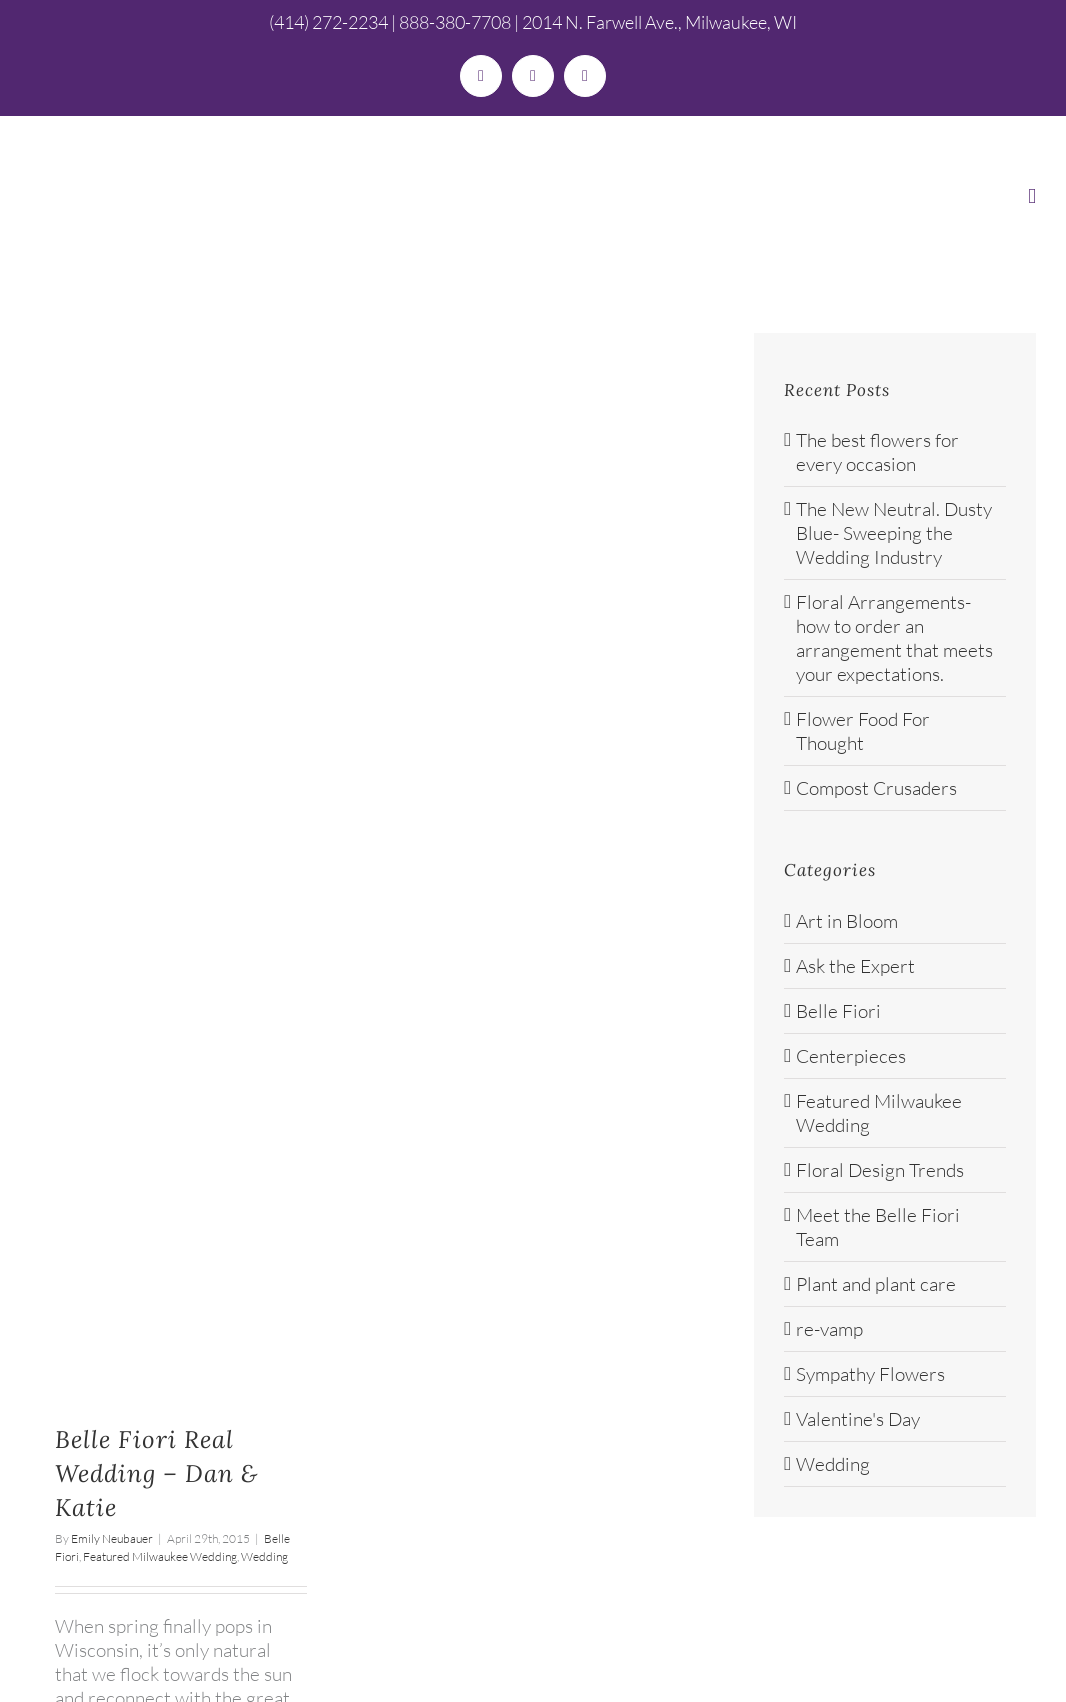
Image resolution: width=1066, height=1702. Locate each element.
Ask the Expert (855, 966)
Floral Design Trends (880, 1170)
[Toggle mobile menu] (1032, 196)
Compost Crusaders (876, 788)
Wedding (264, 1556)
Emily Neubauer (112, 1538)
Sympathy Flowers (870, 1374)
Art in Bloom (847, 921)
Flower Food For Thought (863, 731)
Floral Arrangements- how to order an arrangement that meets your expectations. (894, 638)
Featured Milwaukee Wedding (160, 1556)
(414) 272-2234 (328, 22)
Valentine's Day (858, 1419)
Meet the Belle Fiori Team (878, 1227)
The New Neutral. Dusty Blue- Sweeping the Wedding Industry (894, 533)
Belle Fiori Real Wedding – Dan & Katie (156, 1473)
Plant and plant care (876, 1284)
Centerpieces (851, 1056)
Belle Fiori (838, 1011)
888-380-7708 (455, 22)
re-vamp (829, 1329)
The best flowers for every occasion (877, 452)
